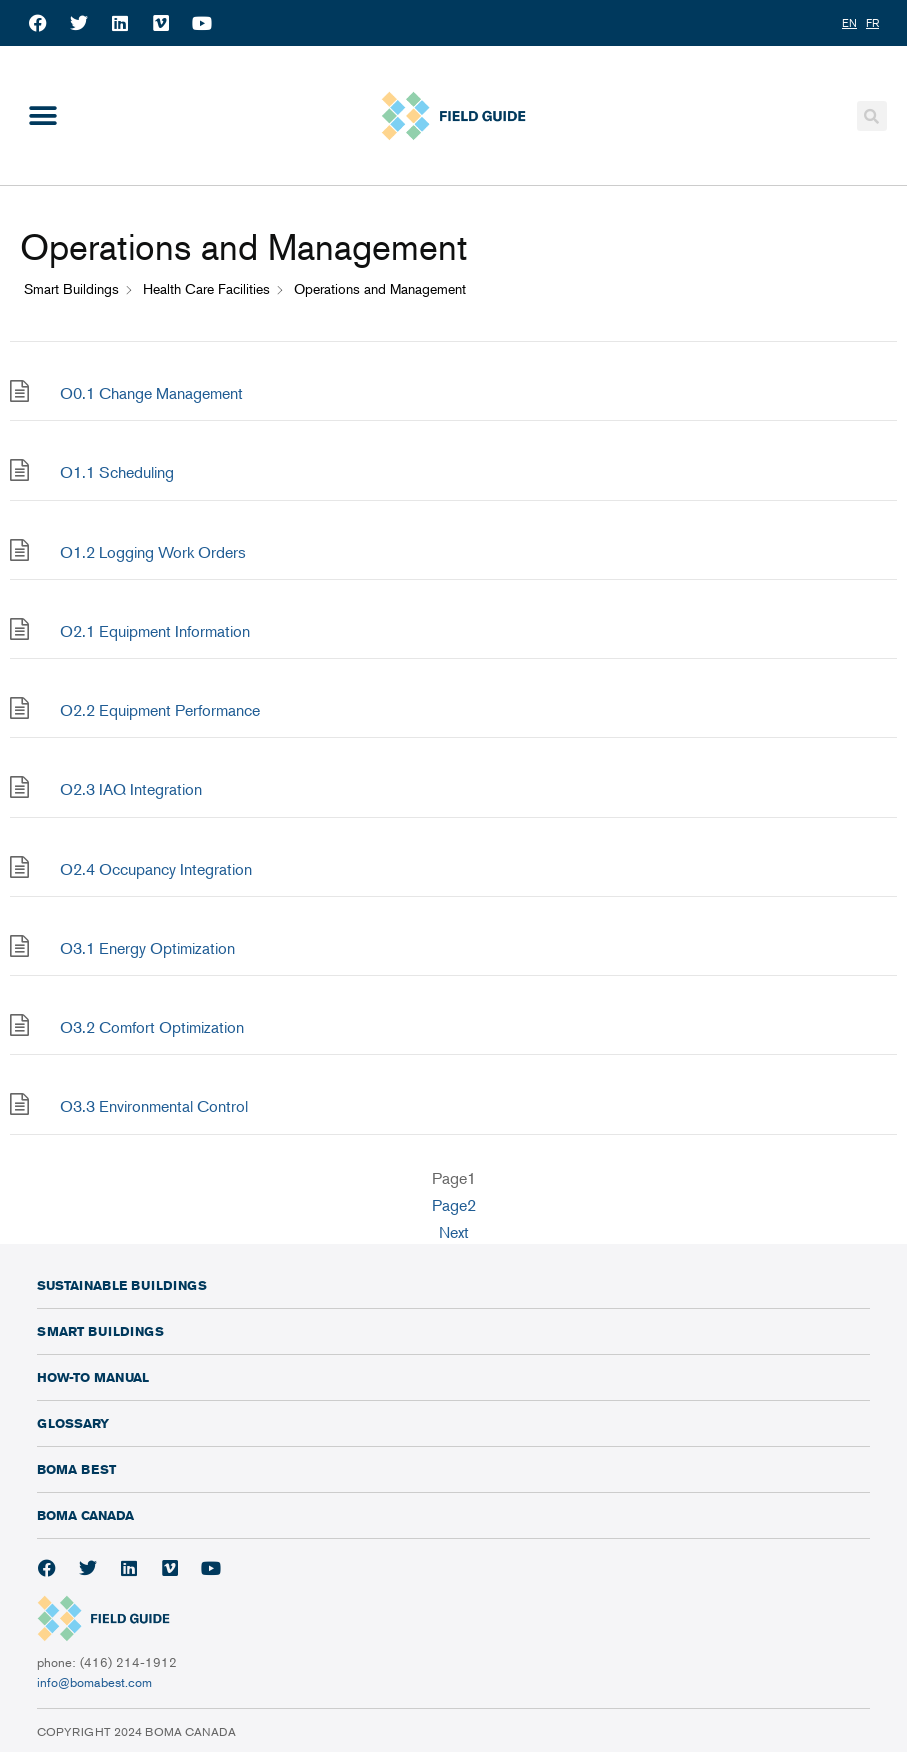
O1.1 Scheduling (117, 472)
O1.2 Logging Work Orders (153, 552)
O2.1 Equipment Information (155, 631)
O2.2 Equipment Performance (160, 710)
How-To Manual (93, 1377)
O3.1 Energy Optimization (147, 948)
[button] (42, 115)
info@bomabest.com (94, 1682)
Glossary (73, 1423)
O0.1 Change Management (151, 393)
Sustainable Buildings (122, 1285)
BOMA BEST (76, 1469)
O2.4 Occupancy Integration (156, 869)
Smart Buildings (100, 1331)
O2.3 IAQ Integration (131, 789)
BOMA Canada (85, 1515)
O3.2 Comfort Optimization (152, 1027)
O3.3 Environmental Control (154, 1106)
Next (454, 1232)
